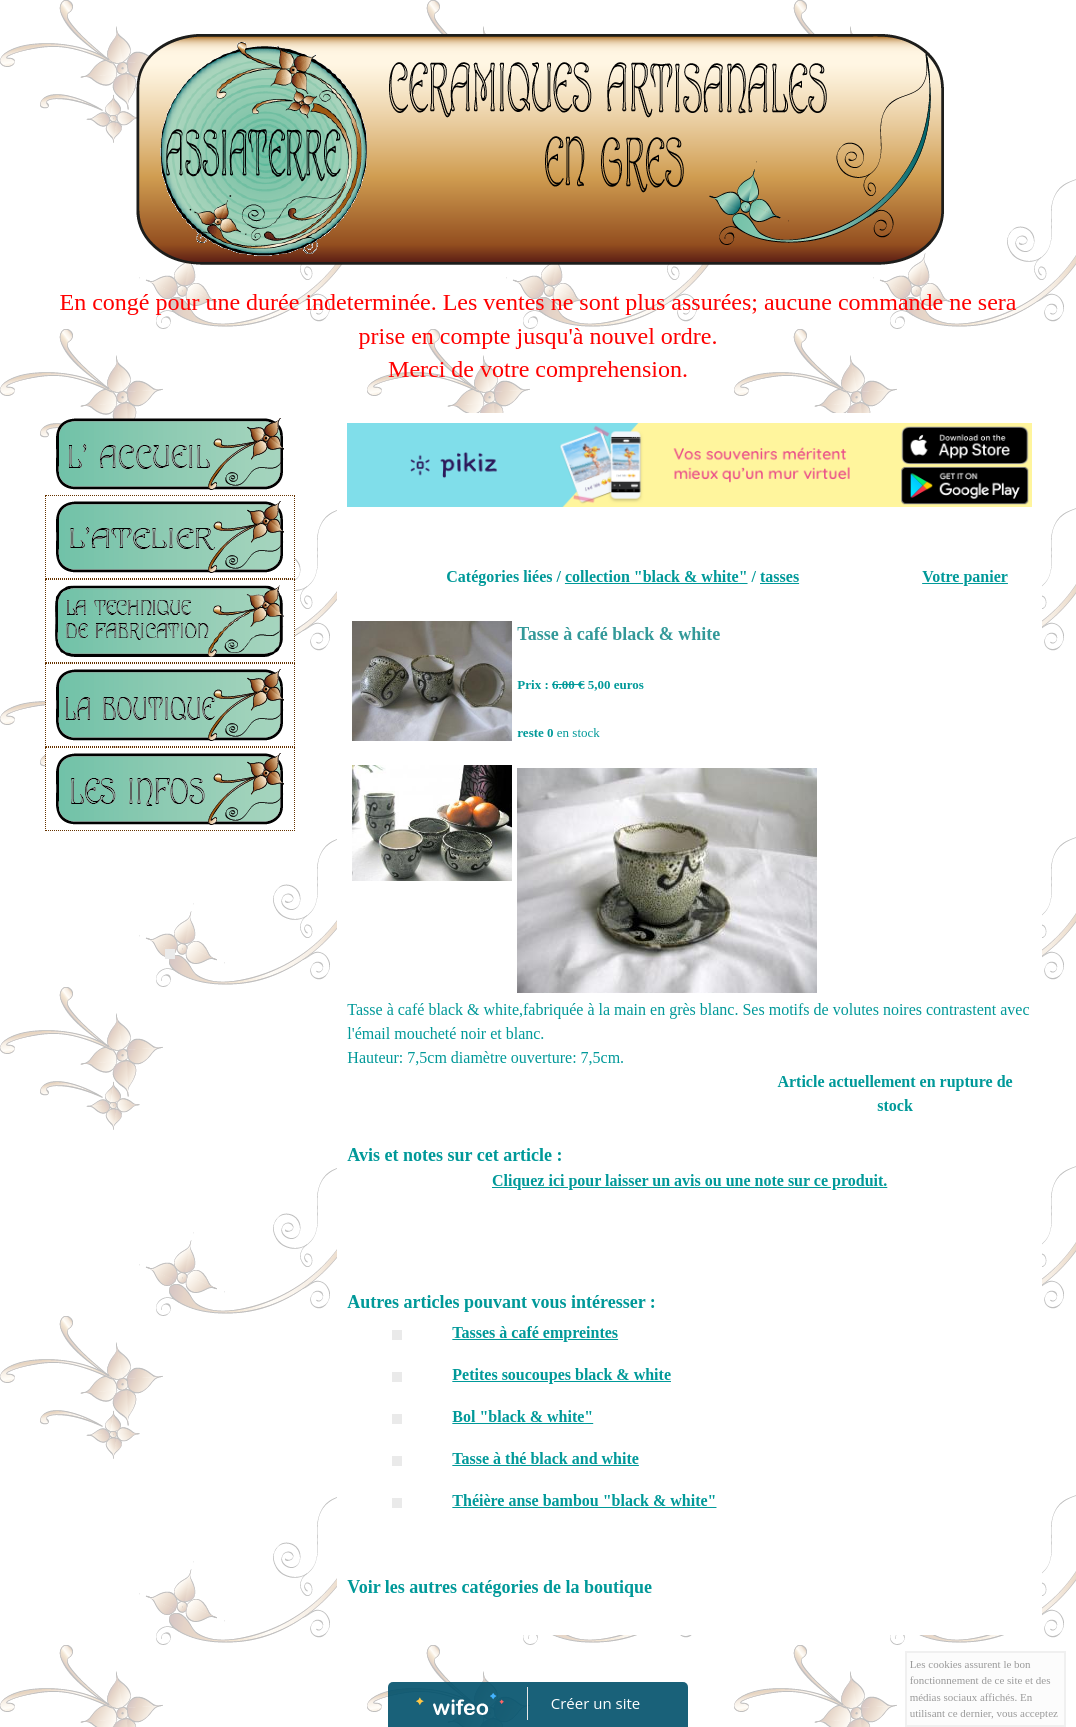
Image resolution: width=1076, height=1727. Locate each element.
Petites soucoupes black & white (561, 1374)
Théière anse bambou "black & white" (584, 1500)
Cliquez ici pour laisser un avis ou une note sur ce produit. (689, 1180)
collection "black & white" (656, 576)
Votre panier (965, 576)
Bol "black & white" (522, 1416)
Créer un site (595, 1703)
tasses (779, 576)
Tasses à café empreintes (535, 1332)
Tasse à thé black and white (545, 1458)
